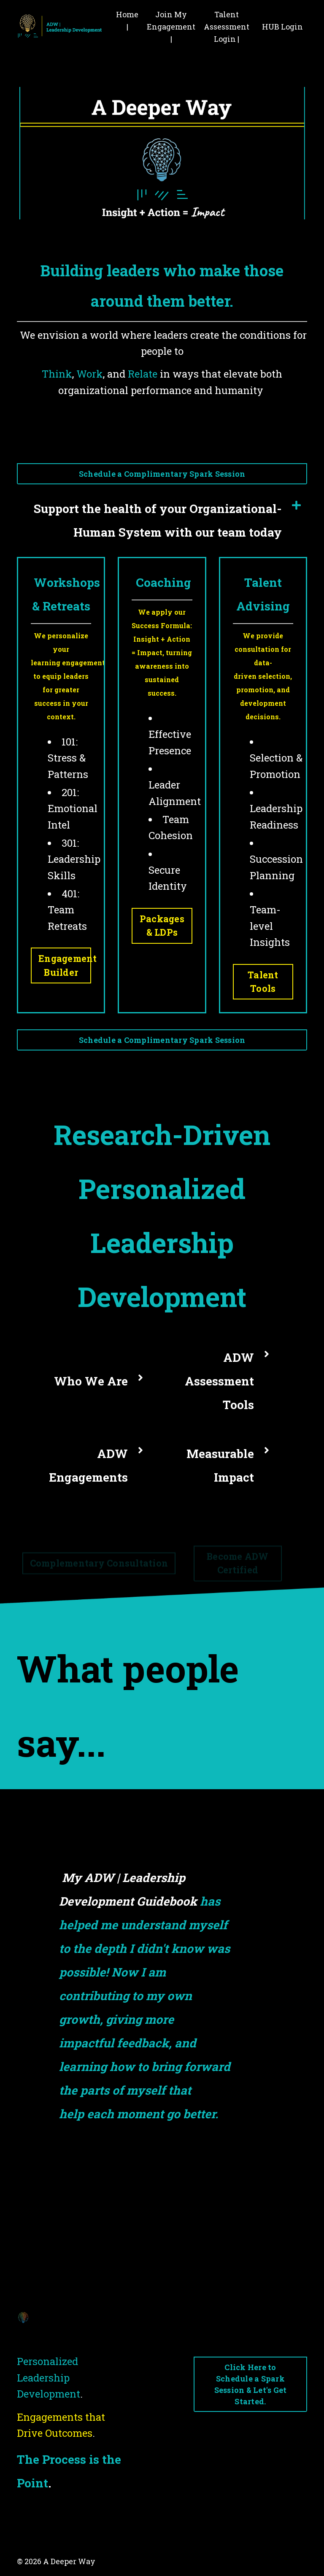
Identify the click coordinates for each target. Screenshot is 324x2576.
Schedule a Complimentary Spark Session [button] (162, 474)
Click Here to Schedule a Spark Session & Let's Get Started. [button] (250, 2384)
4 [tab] (182, 2193)
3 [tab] (169, 2193)
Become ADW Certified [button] (238, 1569)
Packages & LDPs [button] (162, 925)
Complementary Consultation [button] (99, 1569)
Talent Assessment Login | (226, 26)
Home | (127, 20)
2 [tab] (155, 2193)
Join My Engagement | (171, 26)
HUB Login (282, 27)
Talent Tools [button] (263, 981)
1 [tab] (142, 2193)
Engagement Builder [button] (64, 965)
